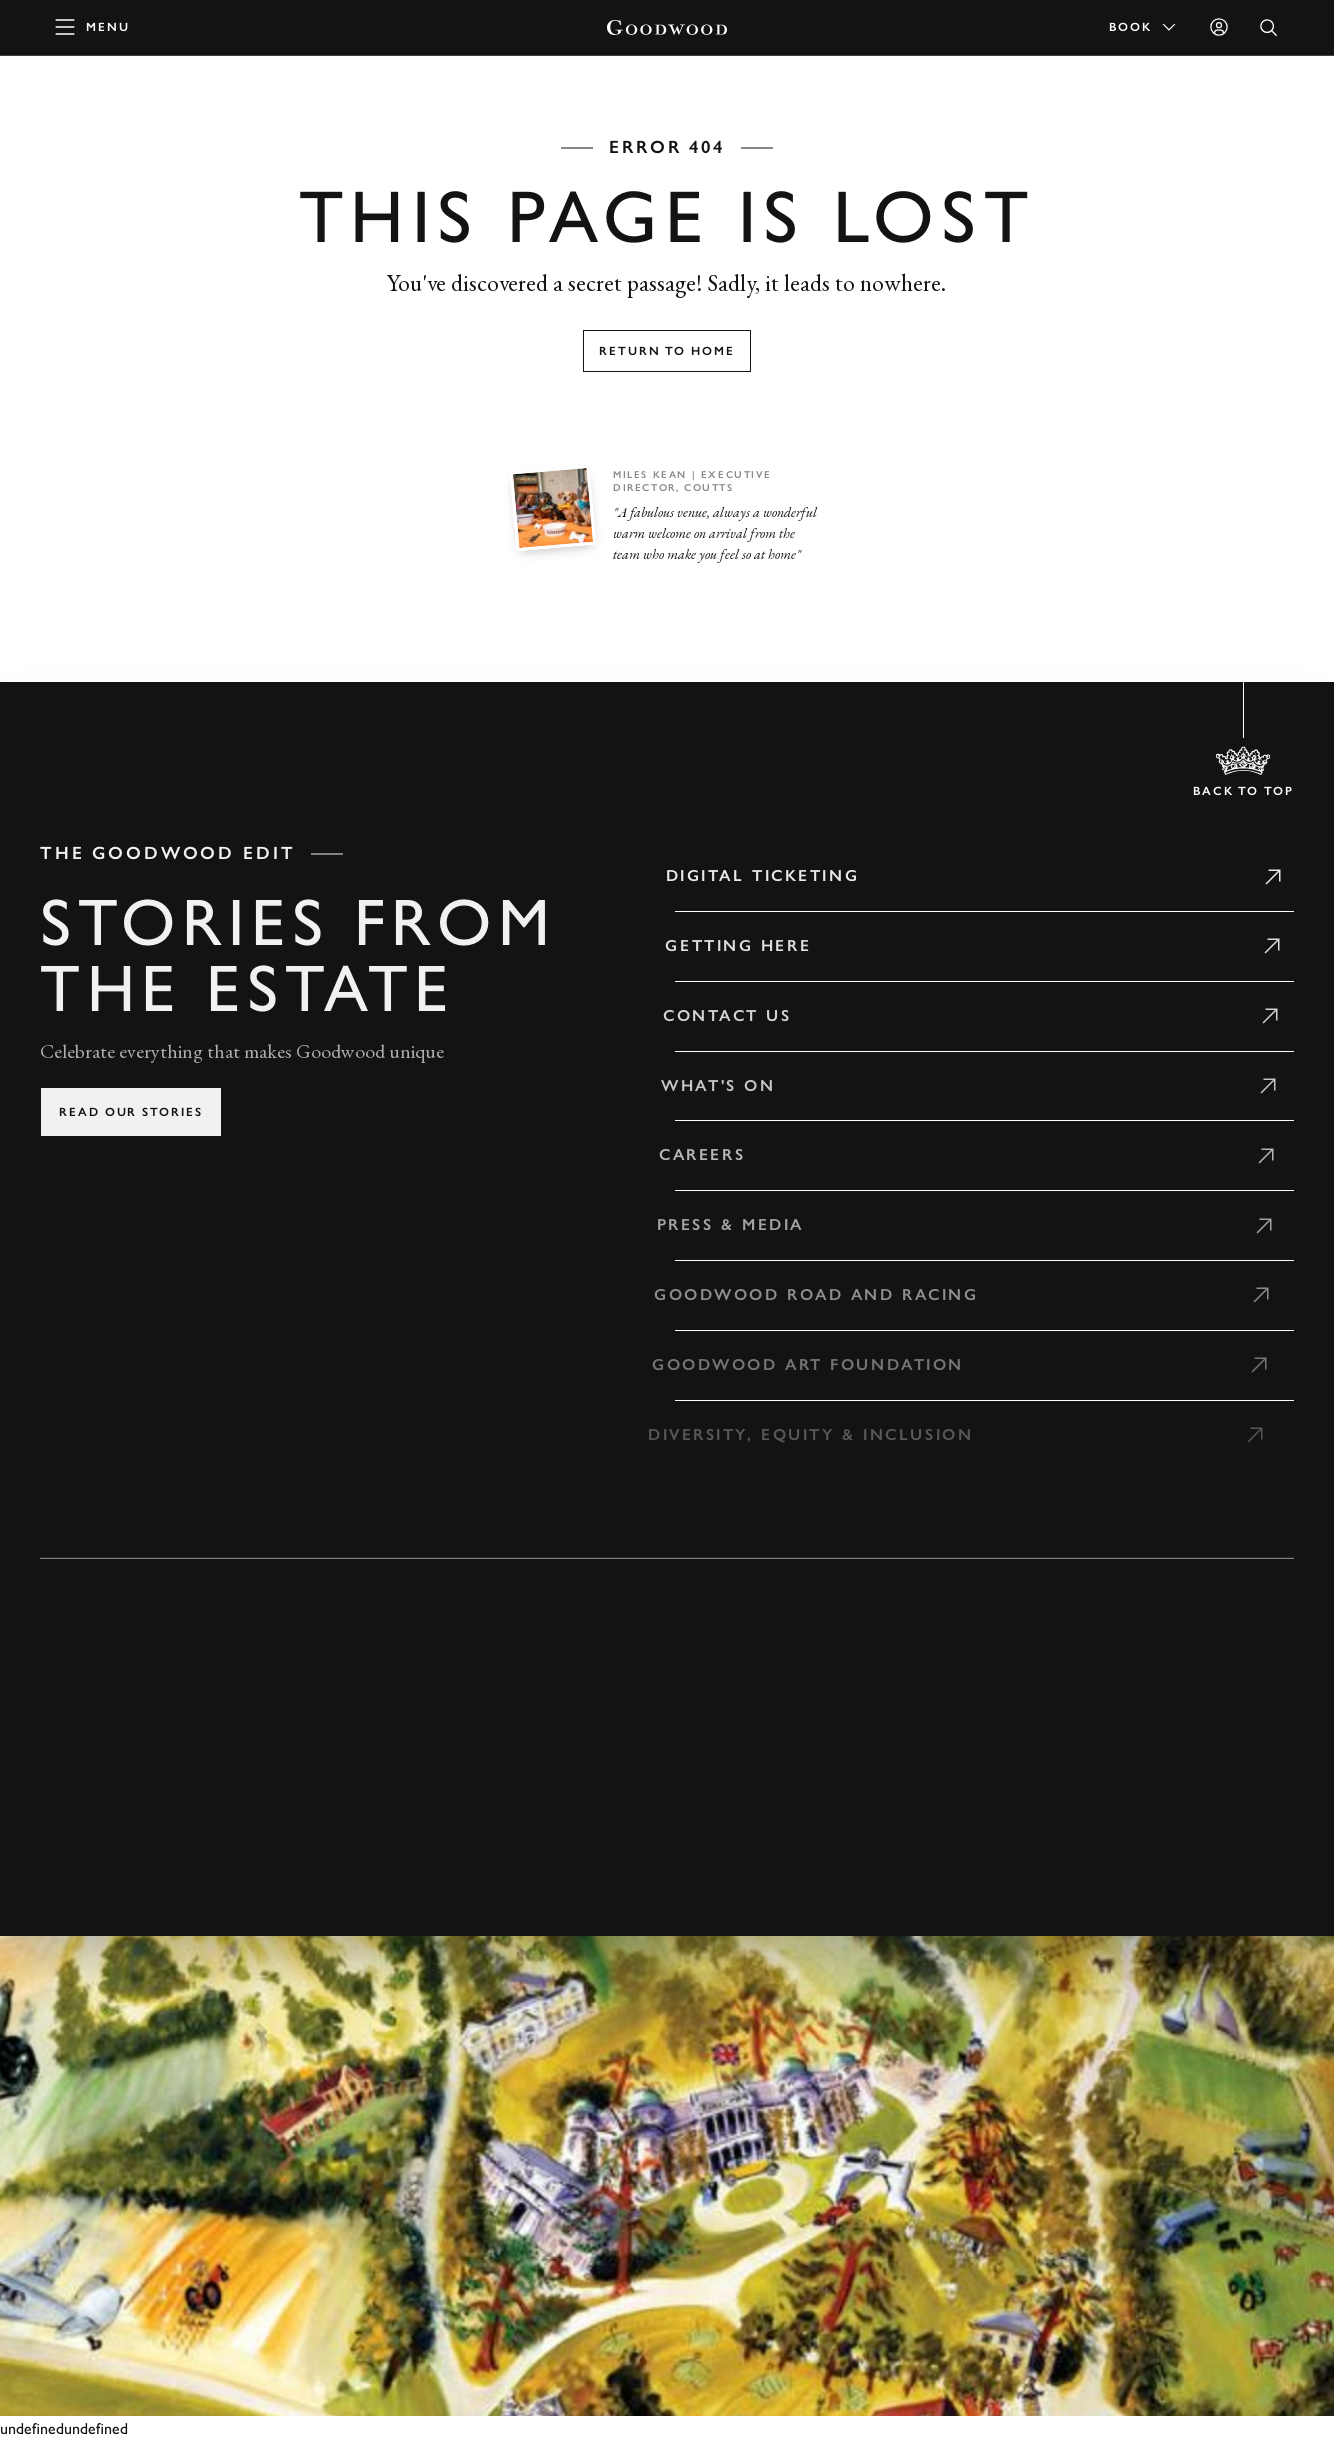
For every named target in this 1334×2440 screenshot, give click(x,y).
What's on (702, 1085)
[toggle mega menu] (93, 27)
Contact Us (713, 1015)
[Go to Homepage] (667, 27)
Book (1144, 27)
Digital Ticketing (752, 875)
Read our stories (131, 1112)
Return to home (667, 351)
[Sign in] (1219, 27)
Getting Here (725, 945)
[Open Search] (1269, 27)
